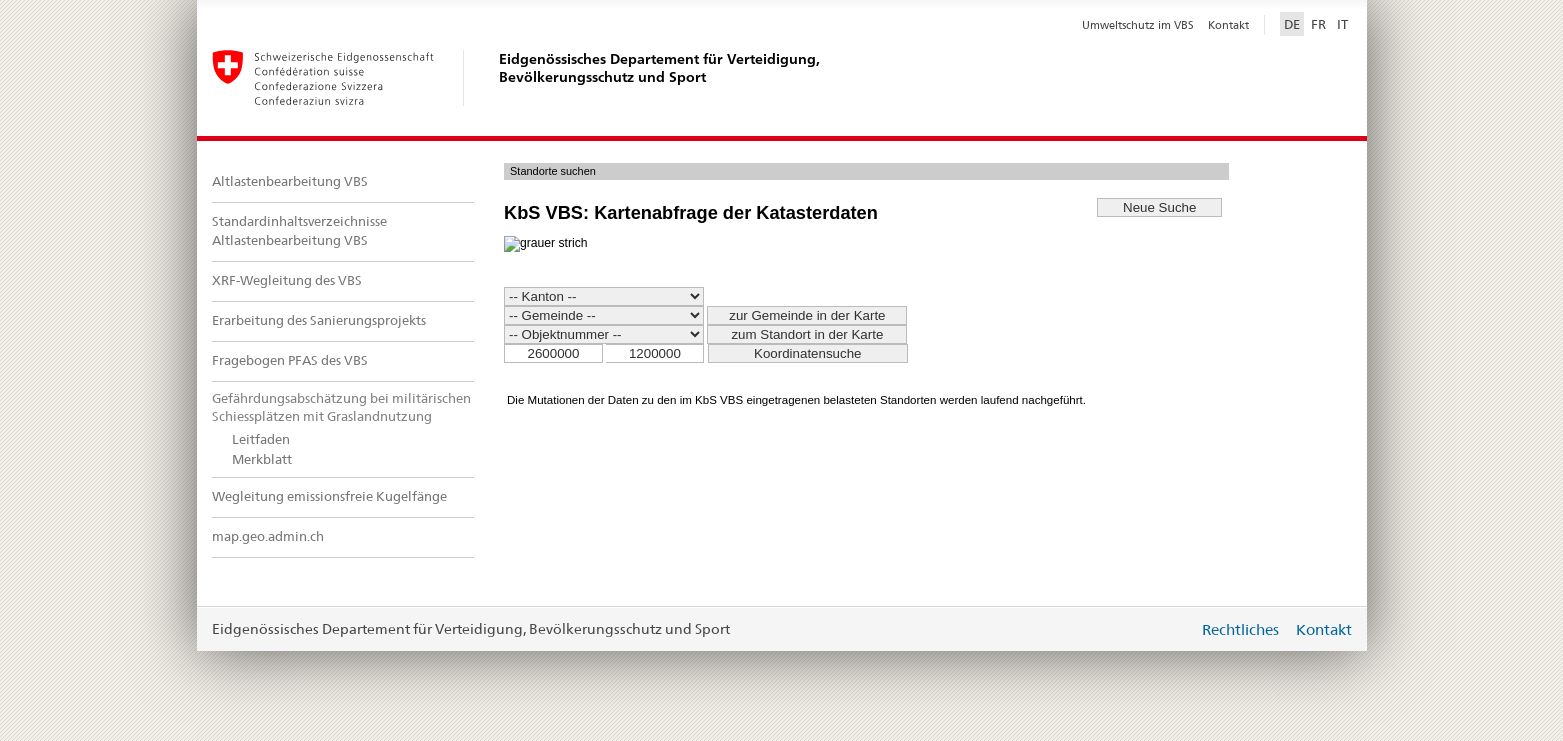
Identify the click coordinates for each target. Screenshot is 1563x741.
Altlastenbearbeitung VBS (290, 181)
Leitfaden (261, 439)
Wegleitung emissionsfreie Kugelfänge (329, 496)
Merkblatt (262, 459)
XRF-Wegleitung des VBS (287, 280)
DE (1292, 24)
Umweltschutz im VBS (1138, 25)
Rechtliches (1240, 629)
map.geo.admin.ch (268, 536)
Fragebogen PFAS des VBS (290, 360)
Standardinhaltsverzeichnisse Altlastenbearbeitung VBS (299, 231)
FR (1318, 24)
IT (1342, 24)
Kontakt (1228, 25)
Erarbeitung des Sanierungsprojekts (319, 320)
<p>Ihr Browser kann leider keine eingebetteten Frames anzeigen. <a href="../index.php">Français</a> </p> (928, 293)
